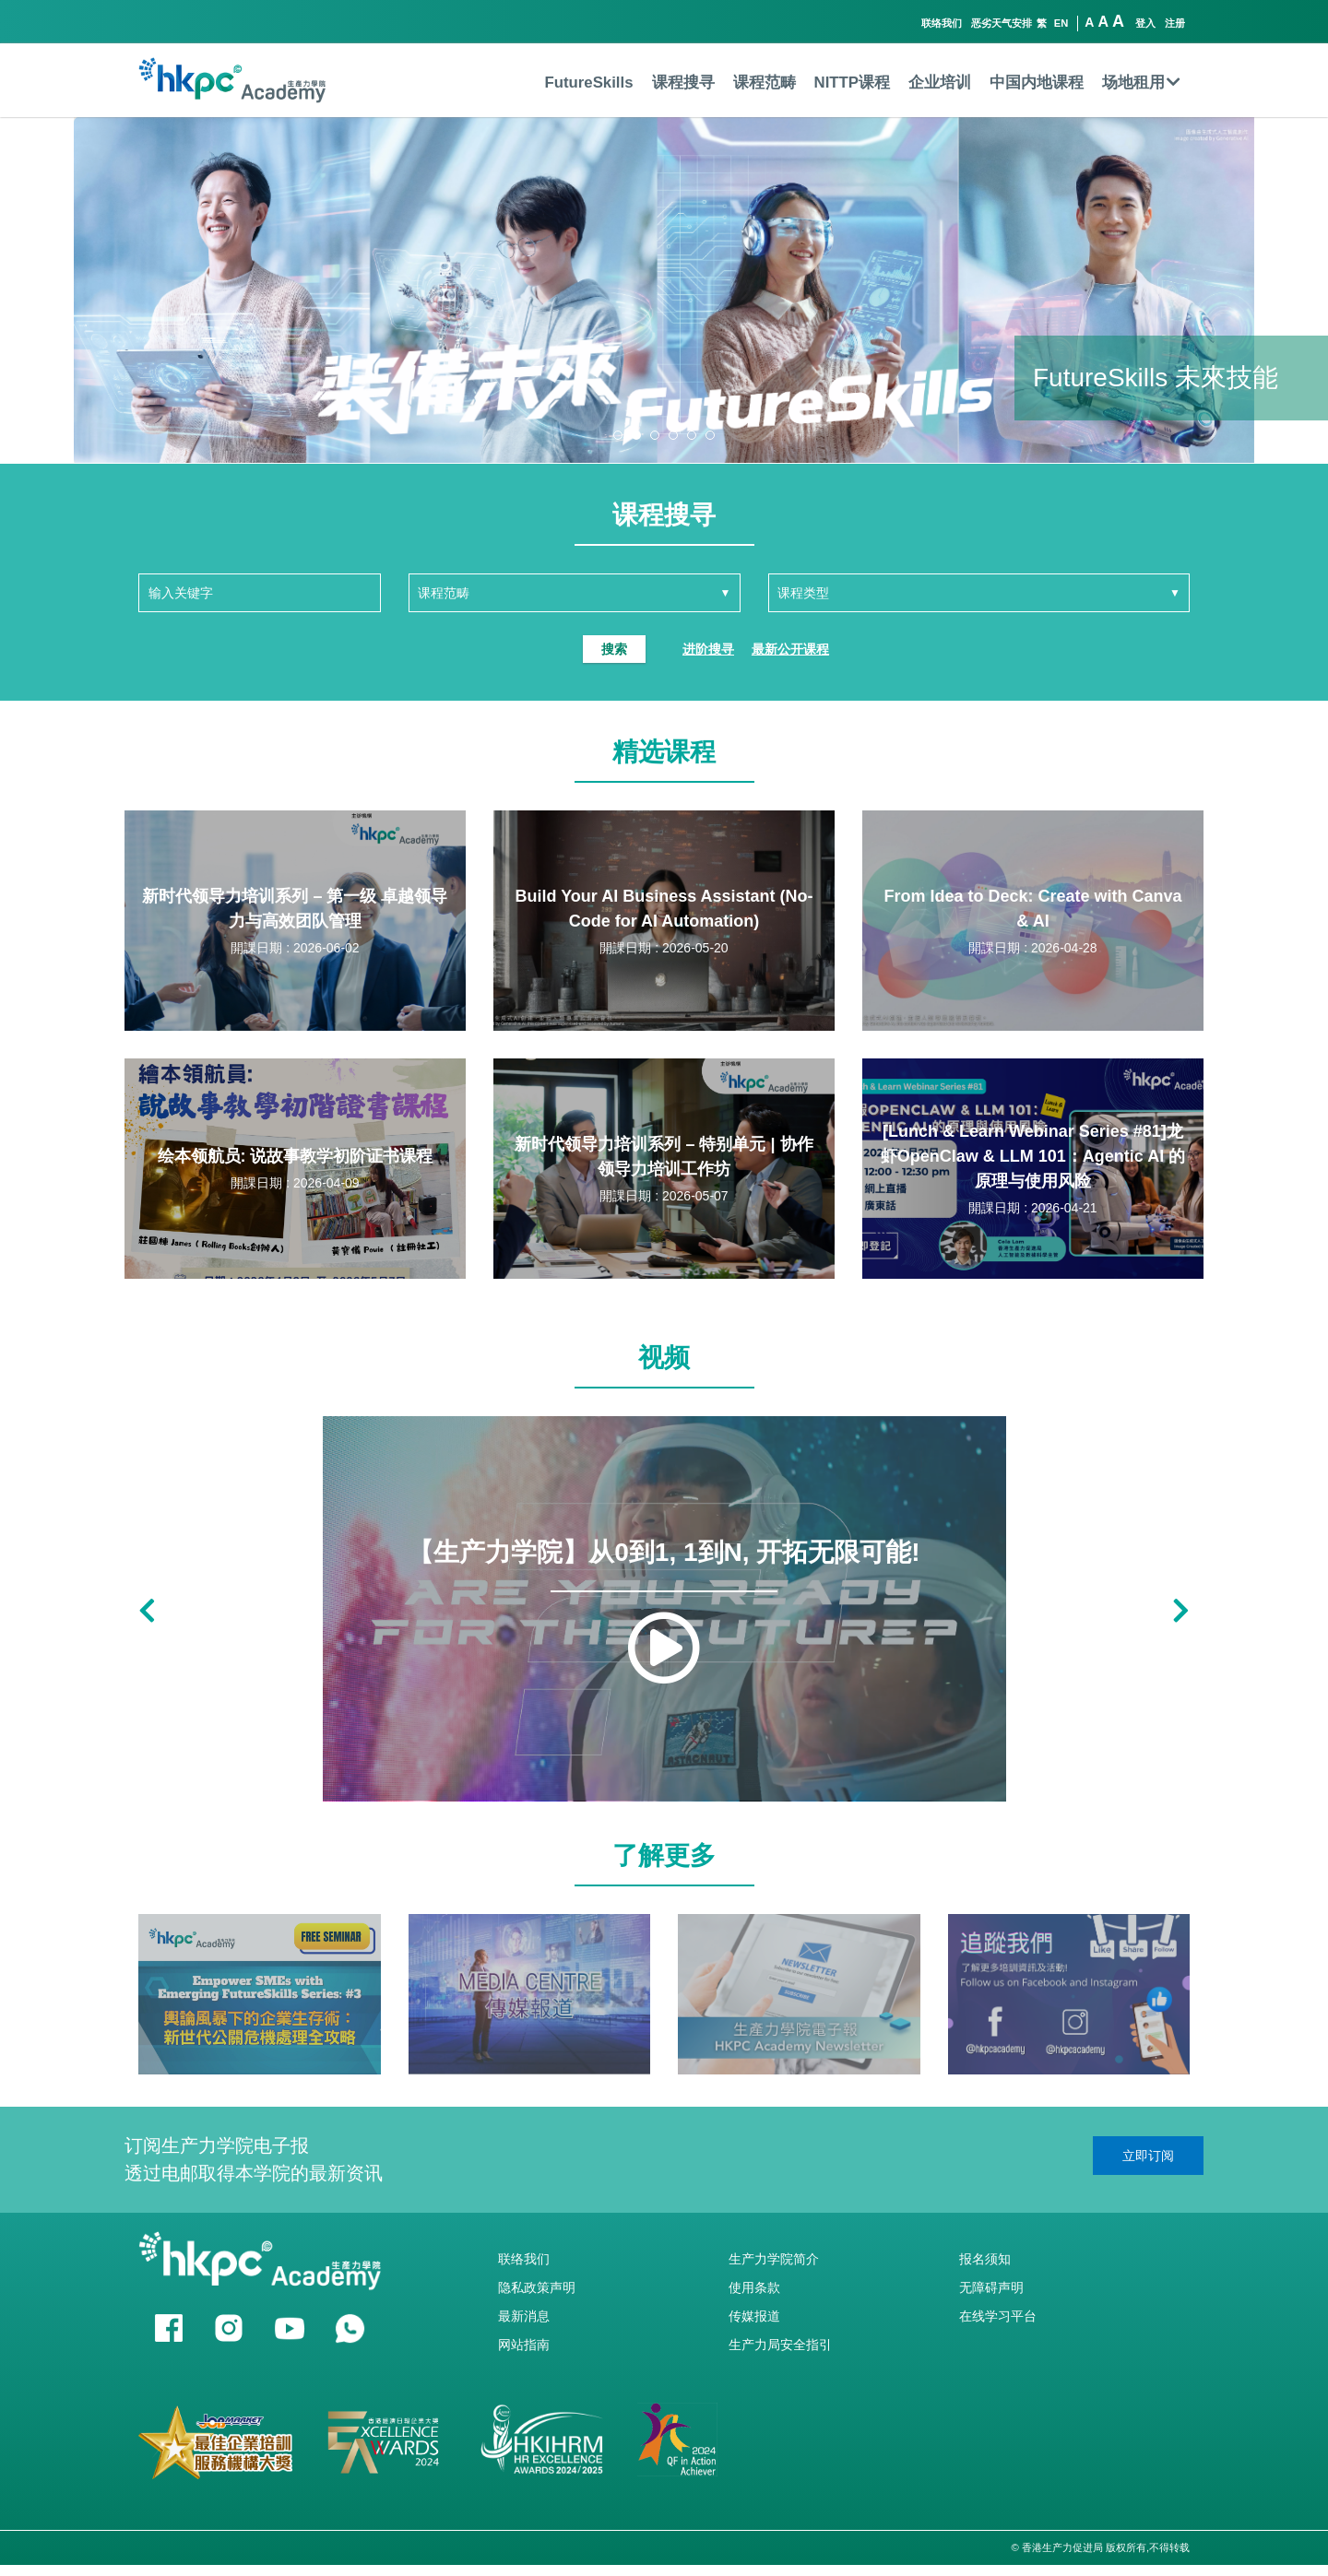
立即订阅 (1148, 2155)
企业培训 (939, 82)
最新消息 (524, 2316)
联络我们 (941, 23)
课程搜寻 (683, 82)
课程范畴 (764, 82)
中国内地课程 (1037, 82)
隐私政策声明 (536, 2287)
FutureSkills (588, 82)
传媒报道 (754, 2316)
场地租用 (1141, 82)
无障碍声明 (991, 2287)
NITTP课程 (852, 82)
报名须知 (985, 2258)
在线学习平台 (998, 2316)
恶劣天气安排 (1001, 23)
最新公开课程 (790, 649)
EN (1061, 23)
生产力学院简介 (774, 2258)
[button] (617, 435)
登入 (1145, 23)
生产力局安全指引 (780, 2344)
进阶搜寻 (708, 649)
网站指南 (524, 2344)
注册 (1175, 23)
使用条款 (754, 2287)
